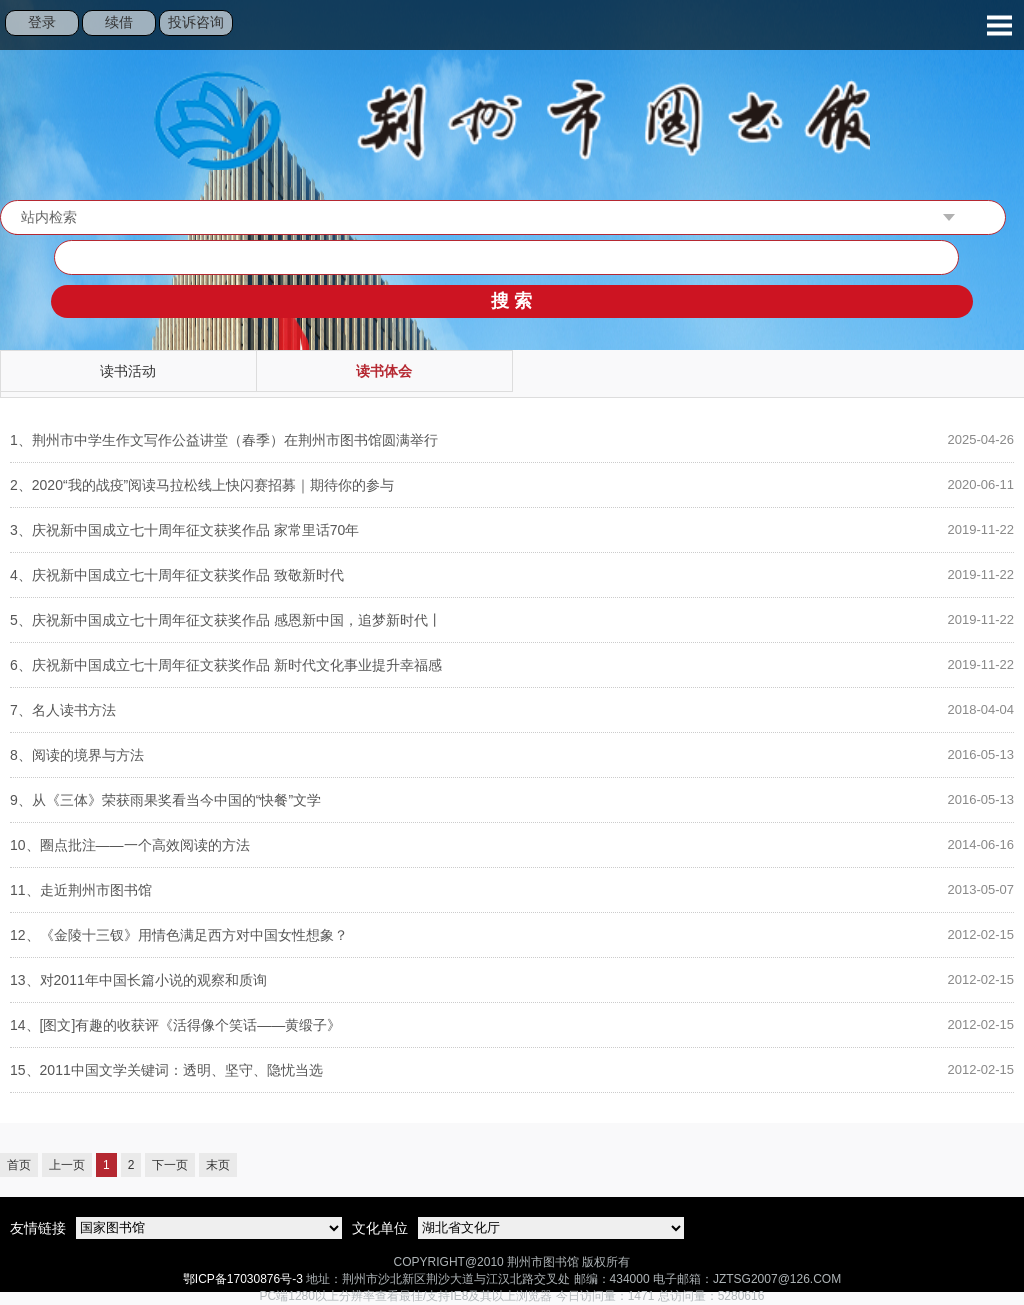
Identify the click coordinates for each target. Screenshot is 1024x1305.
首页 (19, 1165)
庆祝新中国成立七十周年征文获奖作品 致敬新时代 (177, 575)
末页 (218, 1165)
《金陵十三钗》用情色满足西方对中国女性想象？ (179, 935)
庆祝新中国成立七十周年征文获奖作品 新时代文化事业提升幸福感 (226, 665)
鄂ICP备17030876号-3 (243, 1279)
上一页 (67, 1165)
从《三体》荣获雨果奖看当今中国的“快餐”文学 (165, 800)
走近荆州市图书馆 (81, 890)
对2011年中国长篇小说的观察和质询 (138, 980)
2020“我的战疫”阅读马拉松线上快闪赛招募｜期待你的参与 (202, 485)
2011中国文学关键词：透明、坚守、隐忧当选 (166, 1070)
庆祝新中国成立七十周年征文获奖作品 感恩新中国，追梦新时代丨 (226, 620)
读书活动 (128, 371)
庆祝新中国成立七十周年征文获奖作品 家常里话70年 (184, 530)
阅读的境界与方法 (77, 755)
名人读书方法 (63, 710)
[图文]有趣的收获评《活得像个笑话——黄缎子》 (175, 1025)
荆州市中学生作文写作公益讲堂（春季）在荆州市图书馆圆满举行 (224, 440)
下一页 (170, 1165)
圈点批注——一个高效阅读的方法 (130, 845)
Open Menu (999, 25)
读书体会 (384, 371)
